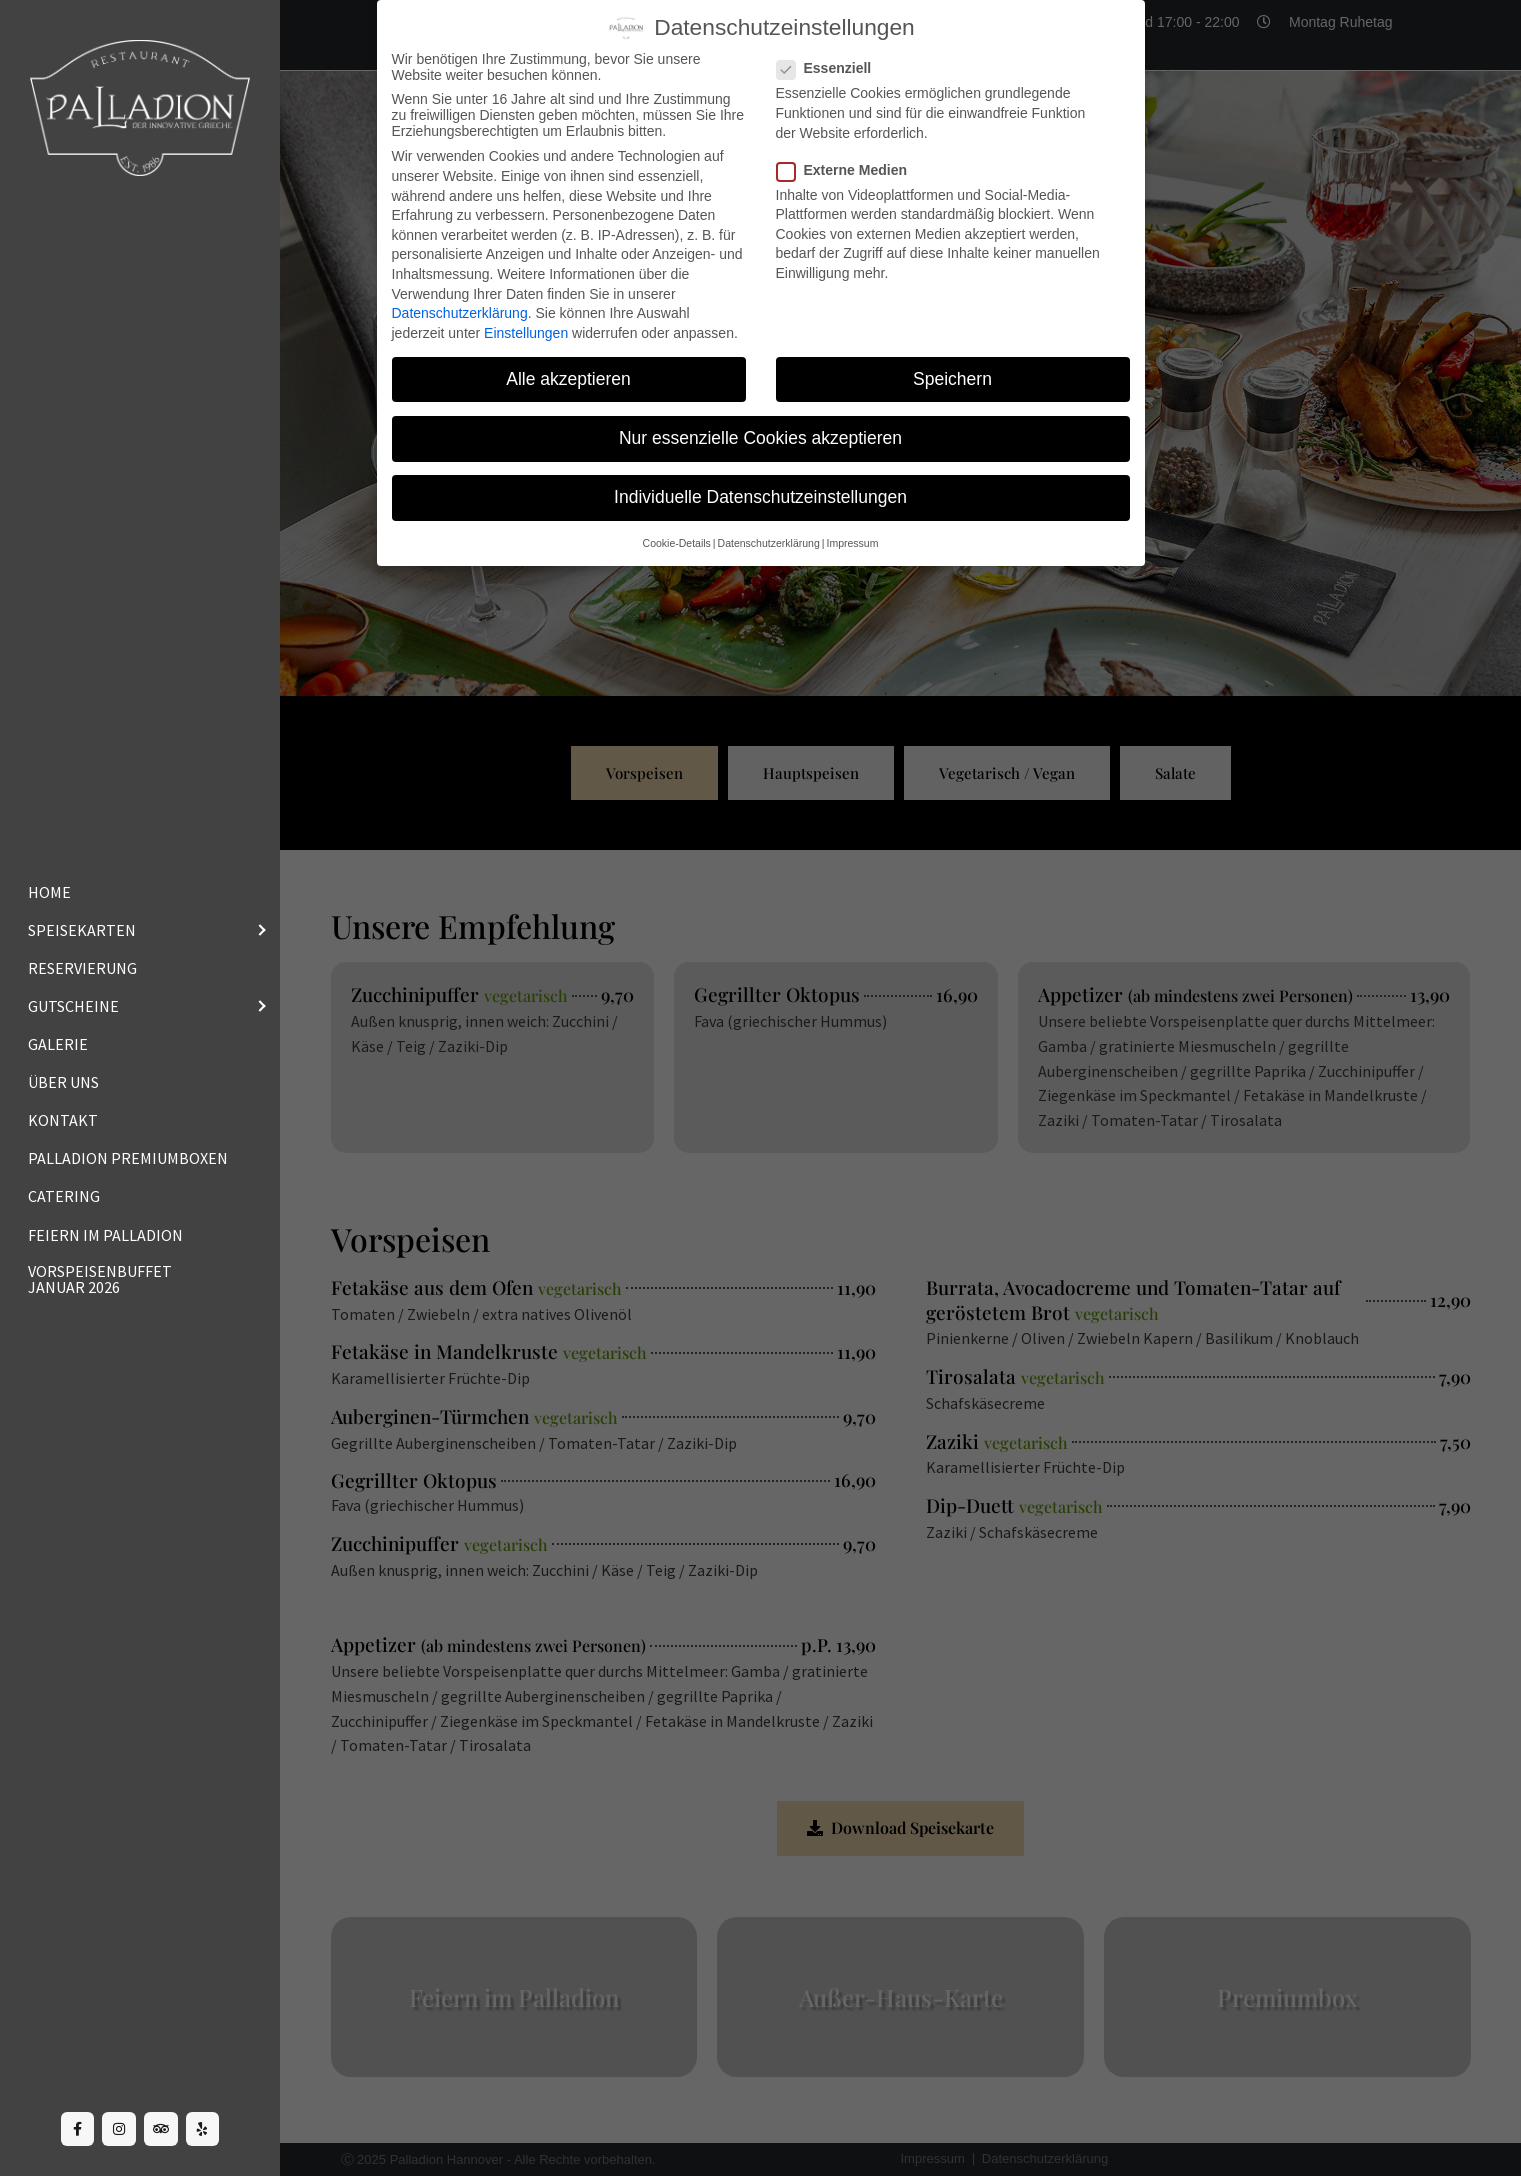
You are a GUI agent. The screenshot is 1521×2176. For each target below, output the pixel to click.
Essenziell (830, 68)
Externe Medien (848, 170)
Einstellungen (526, 333)
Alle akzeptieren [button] (568, 379)
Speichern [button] (952, 379)
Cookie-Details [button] (677, 543)
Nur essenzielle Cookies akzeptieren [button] (760, 438)
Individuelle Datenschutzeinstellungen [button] (760, 497)
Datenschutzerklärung (460, 313)
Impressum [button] (852, 543)
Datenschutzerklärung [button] (769, 543)
